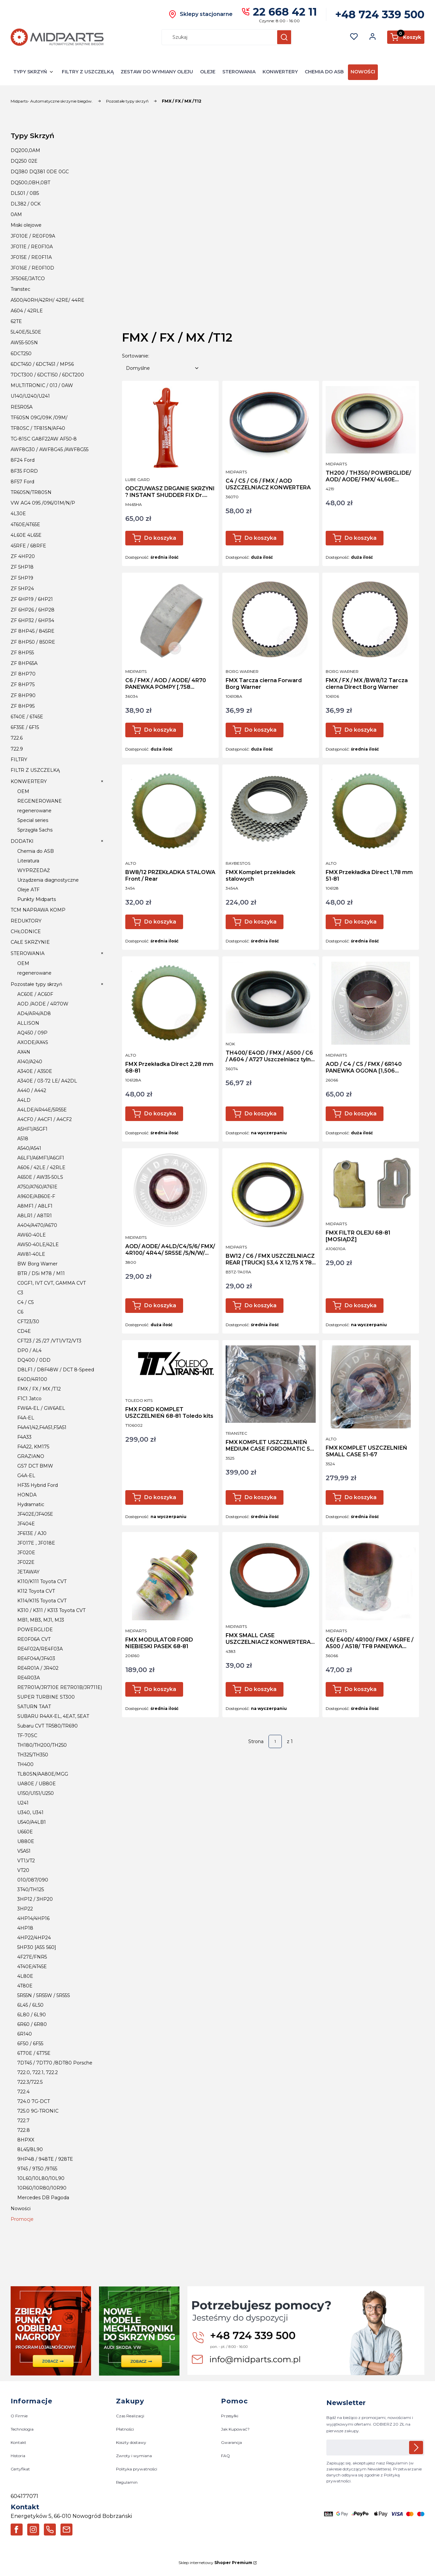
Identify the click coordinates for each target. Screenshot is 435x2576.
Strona (256, 1741)
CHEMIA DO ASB (324, 72)
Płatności (125, 2429)
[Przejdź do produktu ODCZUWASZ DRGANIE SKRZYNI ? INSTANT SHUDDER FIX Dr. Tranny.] (170, 427)
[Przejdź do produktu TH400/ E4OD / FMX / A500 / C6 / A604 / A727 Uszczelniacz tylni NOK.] (271, 997)
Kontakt (18, 2442)
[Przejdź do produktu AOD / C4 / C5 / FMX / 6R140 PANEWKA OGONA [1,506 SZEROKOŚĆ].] (371, 1003)
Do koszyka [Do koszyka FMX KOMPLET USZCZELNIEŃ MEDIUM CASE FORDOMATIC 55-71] (260, 1497)
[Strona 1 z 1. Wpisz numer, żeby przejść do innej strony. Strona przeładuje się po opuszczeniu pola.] (275, 1741)
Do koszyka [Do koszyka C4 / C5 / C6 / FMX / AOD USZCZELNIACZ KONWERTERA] (260, 538)
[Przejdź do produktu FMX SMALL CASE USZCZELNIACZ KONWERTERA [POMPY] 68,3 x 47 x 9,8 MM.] (271, 1576)
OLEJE (207, 72)
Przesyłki (229, 2416)
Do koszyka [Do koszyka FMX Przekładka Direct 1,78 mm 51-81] (361, 922)
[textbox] (162, 368)
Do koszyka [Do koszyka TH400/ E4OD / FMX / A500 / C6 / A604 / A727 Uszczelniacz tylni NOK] (260, 1113)
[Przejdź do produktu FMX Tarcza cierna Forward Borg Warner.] (271, 619)
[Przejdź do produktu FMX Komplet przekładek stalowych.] (271, 811)
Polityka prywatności (136, 2469)
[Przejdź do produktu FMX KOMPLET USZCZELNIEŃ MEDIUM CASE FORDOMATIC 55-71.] (271, 1384)
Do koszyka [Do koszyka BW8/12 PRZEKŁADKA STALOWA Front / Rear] (160, 922)
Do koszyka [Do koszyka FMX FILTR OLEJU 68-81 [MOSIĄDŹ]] (361, 1305)
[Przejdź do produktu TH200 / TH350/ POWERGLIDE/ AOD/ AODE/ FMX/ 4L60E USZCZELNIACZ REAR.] (371, 419)
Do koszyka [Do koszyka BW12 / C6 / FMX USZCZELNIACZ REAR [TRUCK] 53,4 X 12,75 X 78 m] (260, 1305)
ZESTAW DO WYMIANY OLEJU (157, 72)
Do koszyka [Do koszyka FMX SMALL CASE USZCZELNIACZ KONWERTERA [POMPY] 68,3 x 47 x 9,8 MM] (260, 1689)
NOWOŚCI (363, 72)
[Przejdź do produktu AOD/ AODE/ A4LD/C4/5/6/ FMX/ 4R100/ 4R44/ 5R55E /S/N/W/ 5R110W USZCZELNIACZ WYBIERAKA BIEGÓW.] (170, 1190)
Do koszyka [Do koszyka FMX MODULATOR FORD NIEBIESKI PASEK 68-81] (160, 1689)
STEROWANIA (239, 72)
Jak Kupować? (235, 2429)
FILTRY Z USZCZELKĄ (88, 72)
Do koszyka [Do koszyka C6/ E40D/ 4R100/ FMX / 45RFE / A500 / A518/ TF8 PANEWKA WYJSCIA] (361, 1689)
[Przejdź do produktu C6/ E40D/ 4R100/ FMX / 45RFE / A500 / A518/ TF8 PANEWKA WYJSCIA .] (371, 1578)
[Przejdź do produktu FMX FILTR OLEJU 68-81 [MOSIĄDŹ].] (371, 1183)
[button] (284, 37)
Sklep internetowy (215, 2562)
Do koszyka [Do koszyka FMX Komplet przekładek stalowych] (260, 922)
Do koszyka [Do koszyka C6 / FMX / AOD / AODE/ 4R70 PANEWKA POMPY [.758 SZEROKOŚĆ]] (160, 730)
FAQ (225, 2456)
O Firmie (19, 2416)
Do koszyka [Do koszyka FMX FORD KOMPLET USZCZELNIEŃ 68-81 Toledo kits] (160, 1497)
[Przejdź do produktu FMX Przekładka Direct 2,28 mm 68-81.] (170, 1003)
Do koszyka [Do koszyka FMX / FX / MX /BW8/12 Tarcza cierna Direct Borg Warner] (361, 730)
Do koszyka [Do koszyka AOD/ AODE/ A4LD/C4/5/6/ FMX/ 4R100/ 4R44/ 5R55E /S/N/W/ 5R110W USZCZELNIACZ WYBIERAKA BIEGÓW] (160, 1305)
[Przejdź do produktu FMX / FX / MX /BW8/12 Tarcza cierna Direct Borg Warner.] (371, 619)
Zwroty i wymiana (134, 2456)
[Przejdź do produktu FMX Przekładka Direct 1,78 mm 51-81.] (371, 811)
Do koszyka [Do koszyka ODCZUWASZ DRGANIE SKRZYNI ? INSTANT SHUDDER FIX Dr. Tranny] (160, 538)
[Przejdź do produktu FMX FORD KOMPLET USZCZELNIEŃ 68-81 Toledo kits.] (170, 1367)
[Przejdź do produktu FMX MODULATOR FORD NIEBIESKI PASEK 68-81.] (170, 1578)
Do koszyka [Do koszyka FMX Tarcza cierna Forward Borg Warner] (260, 730)
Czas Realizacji (130, 2416)
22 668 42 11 (285, 11)
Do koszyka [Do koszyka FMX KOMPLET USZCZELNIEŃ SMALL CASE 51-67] (361, 1497)
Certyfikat (20, 2469)
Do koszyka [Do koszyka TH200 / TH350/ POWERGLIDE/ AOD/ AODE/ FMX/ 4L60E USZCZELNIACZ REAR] (361, 538)
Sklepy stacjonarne (206, 14)
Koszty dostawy (131, 2442)
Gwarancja (231, 2442)
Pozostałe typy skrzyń (127, 101)
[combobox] (216, 37)
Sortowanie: (135, 356)
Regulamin (127, 2482)
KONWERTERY (280, 72)
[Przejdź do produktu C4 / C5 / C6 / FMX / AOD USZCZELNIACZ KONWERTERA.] (271, 423)
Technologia (22, 2429)
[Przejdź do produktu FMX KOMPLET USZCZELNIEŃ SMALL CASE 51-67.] (371, 1386)
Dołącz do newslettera (416, 2447)
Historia (18, 2456)
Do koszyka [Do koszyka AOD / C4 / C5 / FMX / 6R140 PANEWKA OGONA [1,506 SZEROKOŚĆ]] (361, 1113)
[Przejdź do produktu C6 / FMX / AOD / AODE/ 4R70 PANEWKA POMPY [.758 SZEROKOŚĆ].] (170, 619)
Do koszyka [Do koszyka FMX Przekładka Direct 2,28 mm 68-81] (160, 1113)
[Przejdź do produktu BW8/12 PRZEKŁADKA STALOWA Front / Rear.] (170, 811)
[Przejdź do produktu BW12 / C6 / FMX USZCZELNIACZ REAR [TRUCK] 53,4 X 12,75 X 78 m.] (271, 1195)
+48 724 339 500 (379, 14)
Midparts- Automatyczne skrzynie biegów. (52, 101)
